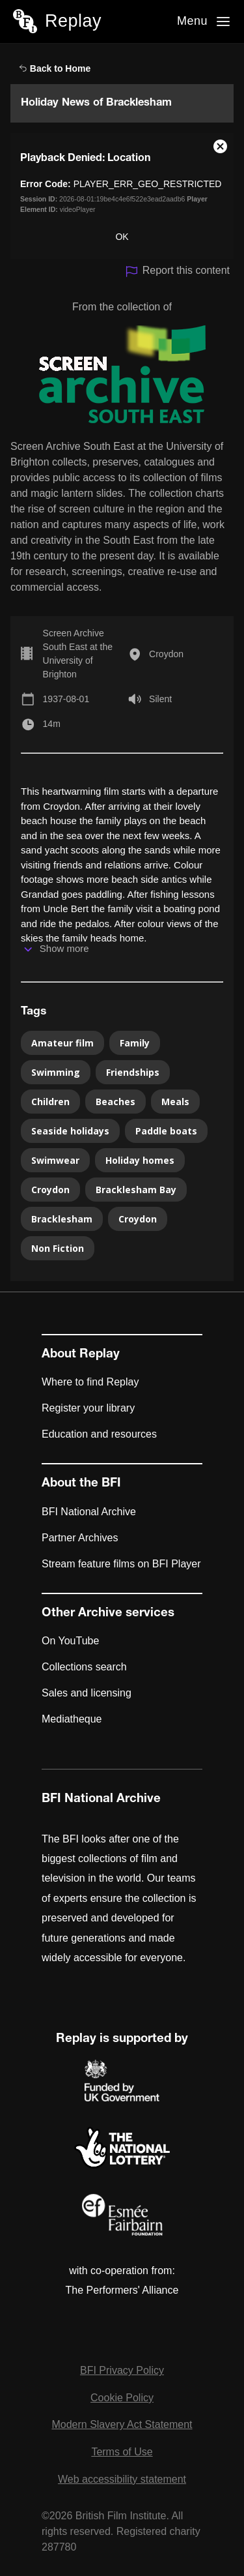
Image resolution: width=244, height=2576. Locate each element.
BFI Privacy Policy (122, 2370)
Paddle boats (166, 1131)
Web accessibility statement (122, 2479)
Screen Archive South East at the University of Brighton (78, 653)
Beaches (115, 1101)
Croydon (166, 654)
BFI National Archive (89, 1511)
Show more (64, 948)
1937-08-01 (66, 699)
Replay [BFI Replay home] (73, 21)
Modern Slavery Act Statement (121, 2424)
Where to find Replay (90, 1381)
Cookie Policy (122, 2397)
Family (135, 1043)
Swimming (55, 1072)
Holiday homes (139, 1160)
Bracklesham (61, 1219)
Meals (175, 1101)
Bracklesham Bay (136, 1189)
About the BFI (81, 1484)
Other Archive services (108, 1614)
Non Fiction (57, 1248)
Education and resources (99, 1434)
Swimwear (55, 1160)
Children (50, 1101)
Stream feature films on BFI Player (121, 1563)
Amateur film (62, 1043)
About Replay (81, 1355)
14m (52, 723)
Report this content (177, 271)
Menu (192, 20)
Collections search (84, 1666)
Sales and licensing (86, 1692)
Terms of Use (121, 2451)
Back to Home (54, 68)
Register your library (88, 1408)
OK (121, 236)
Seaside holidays (70, 1131)
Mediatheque (72, 1719)
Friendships (132, 1072)
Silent (160, 699)
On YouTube (70, 1640)
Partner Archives (80, 1537)
